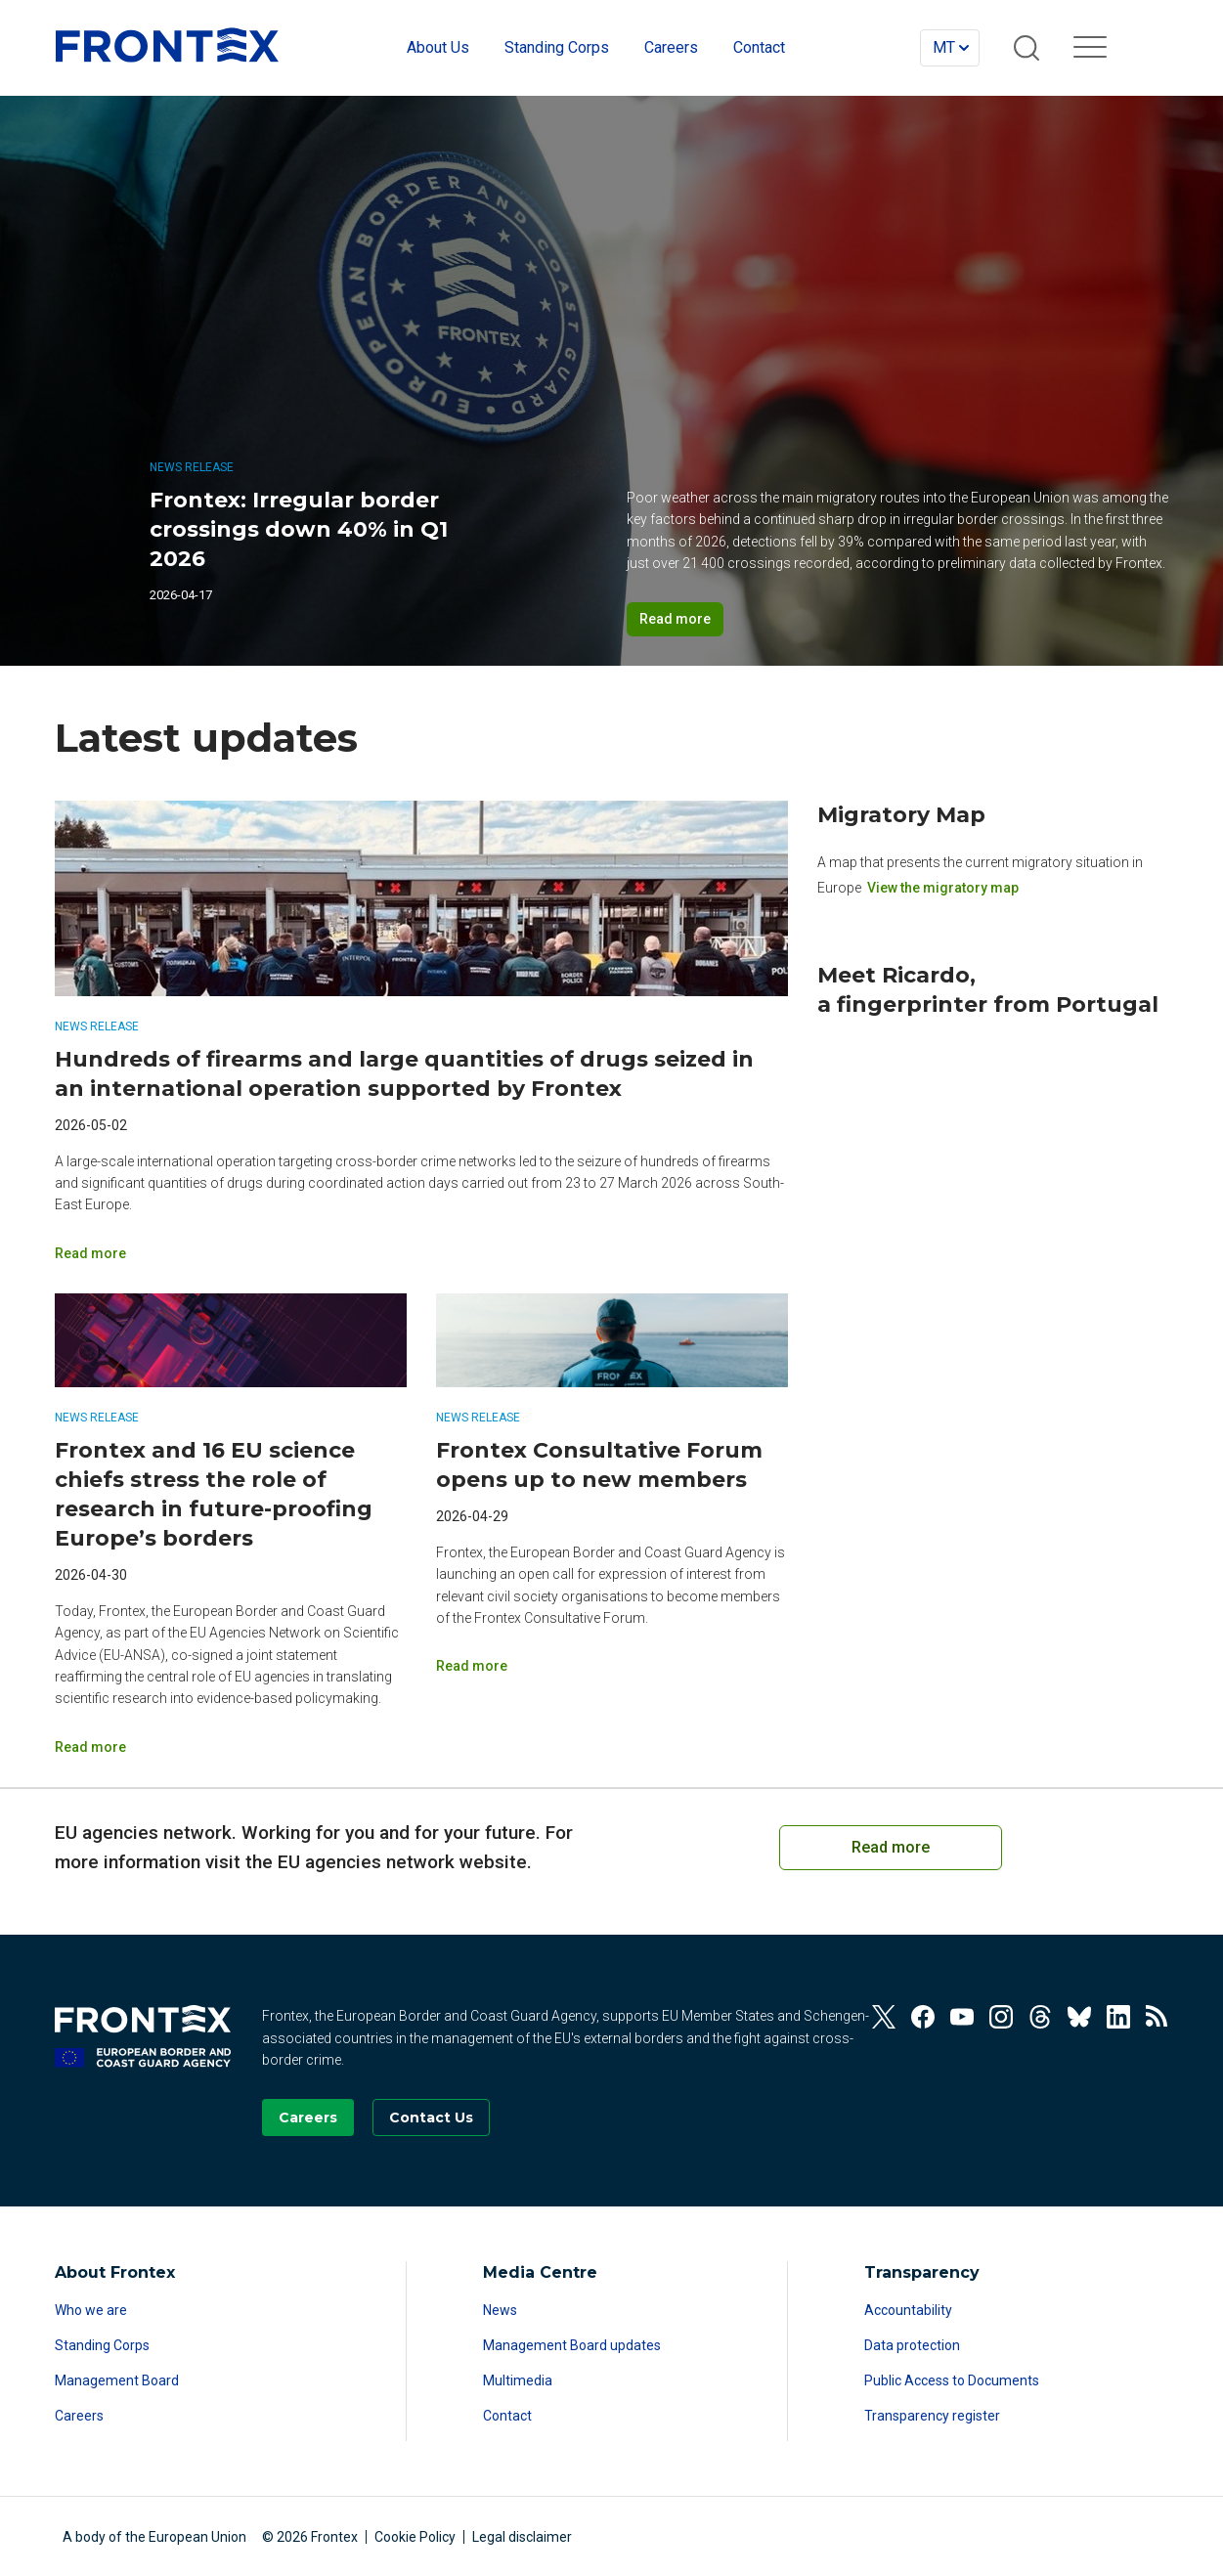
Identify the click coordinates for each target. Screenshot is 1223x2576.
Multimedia (517, 2380)
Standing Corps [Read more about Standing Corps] (102, 2345)
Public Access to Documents (951, 2380)
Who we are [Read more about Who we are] (91, 2310)
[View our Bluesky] (1079, 2017)
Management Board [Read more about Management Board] (117, 2380)
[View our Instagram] (1001, 2017)
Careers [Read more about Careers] (79, 2415)
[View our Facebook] (923, 2017)
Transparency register (932, 2415)
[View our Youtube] (962, 2017)
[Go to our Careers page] (308, 2117)
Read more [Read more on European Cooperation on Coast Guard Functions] (891, 1847)
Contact (507, 2415)
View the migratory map (943, 887)
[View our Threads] (1040, 2017)
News (500, 2310)
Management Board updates (572, 2345)
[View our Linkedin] (1118, 2017)
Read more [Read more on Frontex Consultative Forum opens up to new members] (471, 1666)
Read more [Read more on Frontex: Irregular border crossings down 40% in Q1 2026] (675, 619)
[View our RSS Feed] (1157, 2017)
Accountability (908, 2310)
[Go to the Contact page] (431, 2117)
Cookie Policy (415, 2537)
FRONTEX (167, 45)
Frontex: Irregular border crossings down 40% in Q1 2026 (299, 529)
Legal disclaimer (522, 2537)
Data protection (912, 2345)
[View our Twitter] (883, 2017)
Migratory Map (901, 815)
